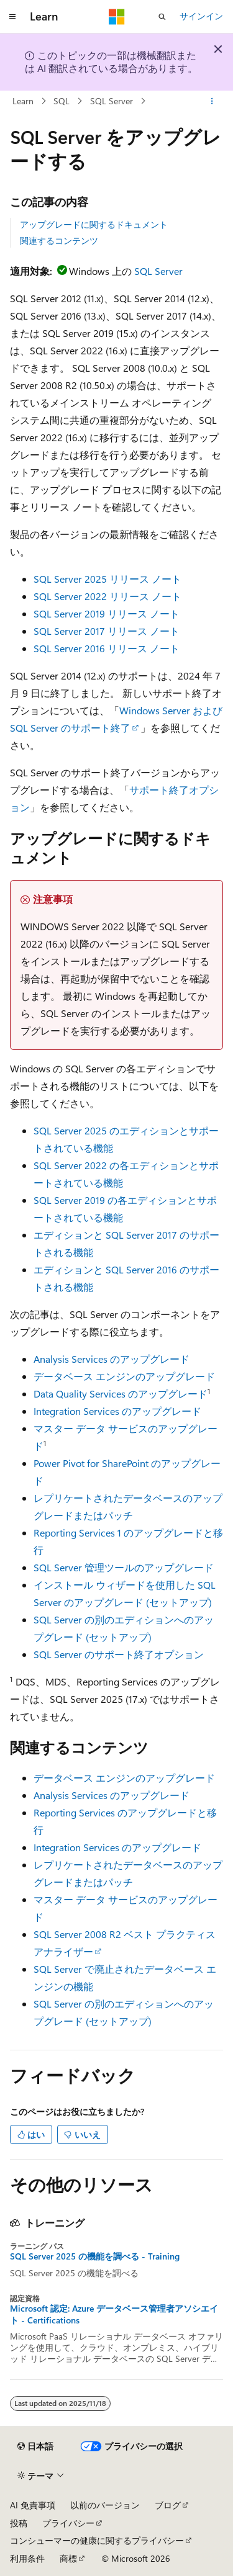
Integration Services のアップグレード (117, 1410)
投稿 (18, 2523)
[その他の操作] (212, 101)
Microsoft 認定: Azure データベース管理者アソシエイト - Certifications (114, 2314)
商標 (68, 2558)
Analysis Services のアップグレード (112, 1358)
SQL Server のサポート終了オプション (119, 1654)
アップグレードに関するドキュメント (94, 224)
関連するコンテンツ (59, 240)
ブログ (168, 2505)
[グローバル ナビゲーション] (12, 17)
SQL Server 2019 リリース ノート (107, 613)
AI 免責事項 (32, 2505)
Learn (23, 101)
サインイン (201, 16)
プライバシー (68, 2523)
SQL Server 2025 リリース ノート (107, 578)
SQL (61, 101)
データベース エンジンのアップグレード (124, 1376)
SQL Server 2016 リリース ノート (107, 648)
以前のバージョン (105, 2505)
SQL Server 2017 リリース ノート (107, 630)
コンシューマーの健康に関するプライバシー (97, 2540)
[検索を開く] (162, 17)
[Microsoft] (117, 17)
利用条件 (27, 2558)
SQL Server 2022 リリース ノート (107, 596)
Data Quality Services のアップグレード (121, 1393)
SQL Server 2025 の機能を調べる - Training (95, 2256)
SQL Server (111, 101)
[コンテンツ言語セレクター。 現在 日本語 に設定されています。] (35, 2446)
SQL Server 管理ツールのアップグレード (124, 1567)
